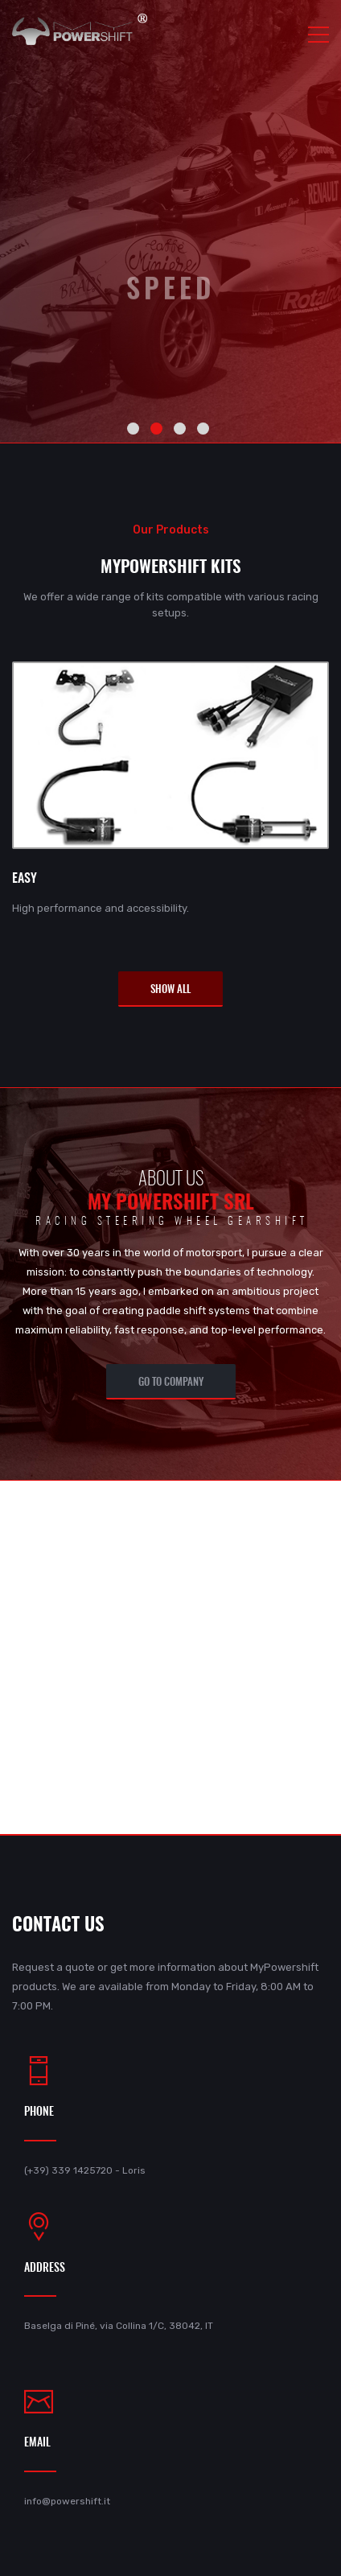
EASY (24, 878)
